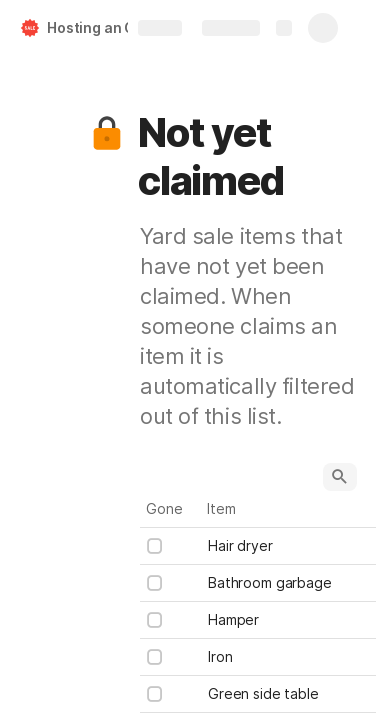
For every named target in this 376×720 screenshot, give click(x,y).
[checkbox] (155, 546)
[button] (107, 133)
